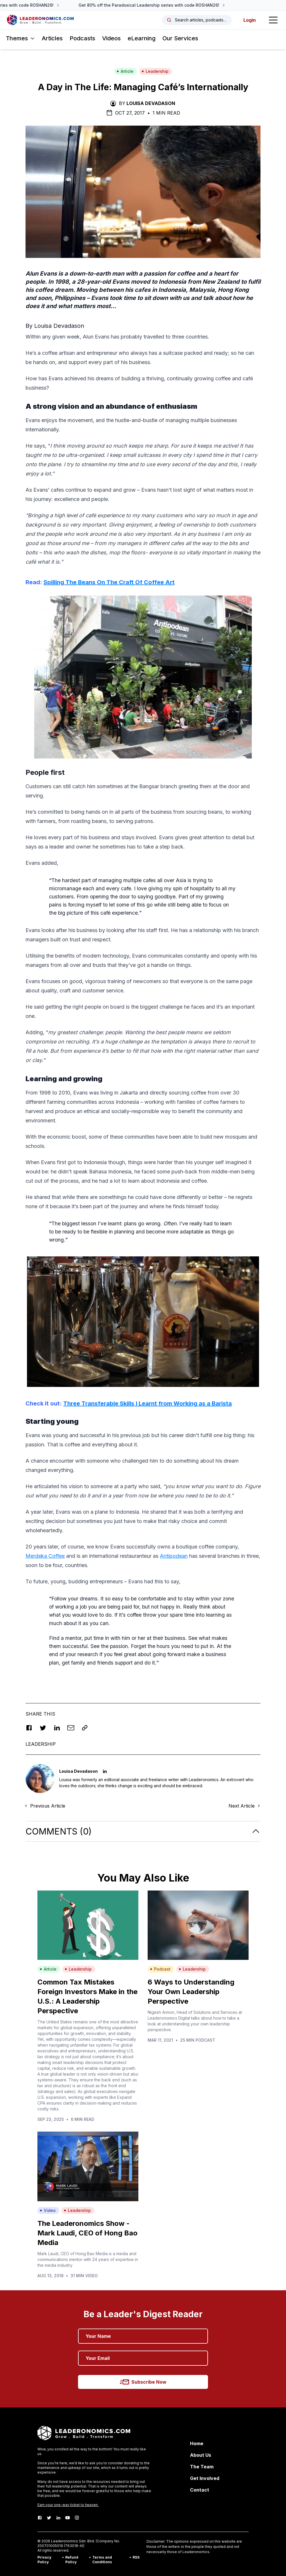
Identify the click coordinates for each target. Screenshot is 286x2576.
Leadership (155, 71)
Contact (199, 2490)
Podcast (160, 1969)
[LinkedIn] (58, 2517)
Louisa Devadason (150, 103)
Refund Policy (71, 2559)
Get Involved (204, 2478)
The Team (201, 2467)
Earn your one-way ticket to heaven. (68, 2505)
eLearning (141, 38)
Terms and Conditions (102, 2559)
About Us (200, 2455)
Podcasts (82, 38)
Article (125, 71)
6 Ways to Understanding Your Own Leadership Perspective (191, 1991)
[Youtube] (67, 2517)
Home (196, 2443)
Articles (52, 38)
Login (249, 20)
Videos (111, 38)
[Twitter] (49, 2517)
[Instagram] (77, 2517)
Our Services (180, 38)
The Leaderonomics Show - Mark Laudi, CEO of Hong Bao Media (87, 2233)
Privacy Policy (44, 2559)
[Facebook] (39, 2517)
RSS (136, 2557)
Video (48, 2210)
